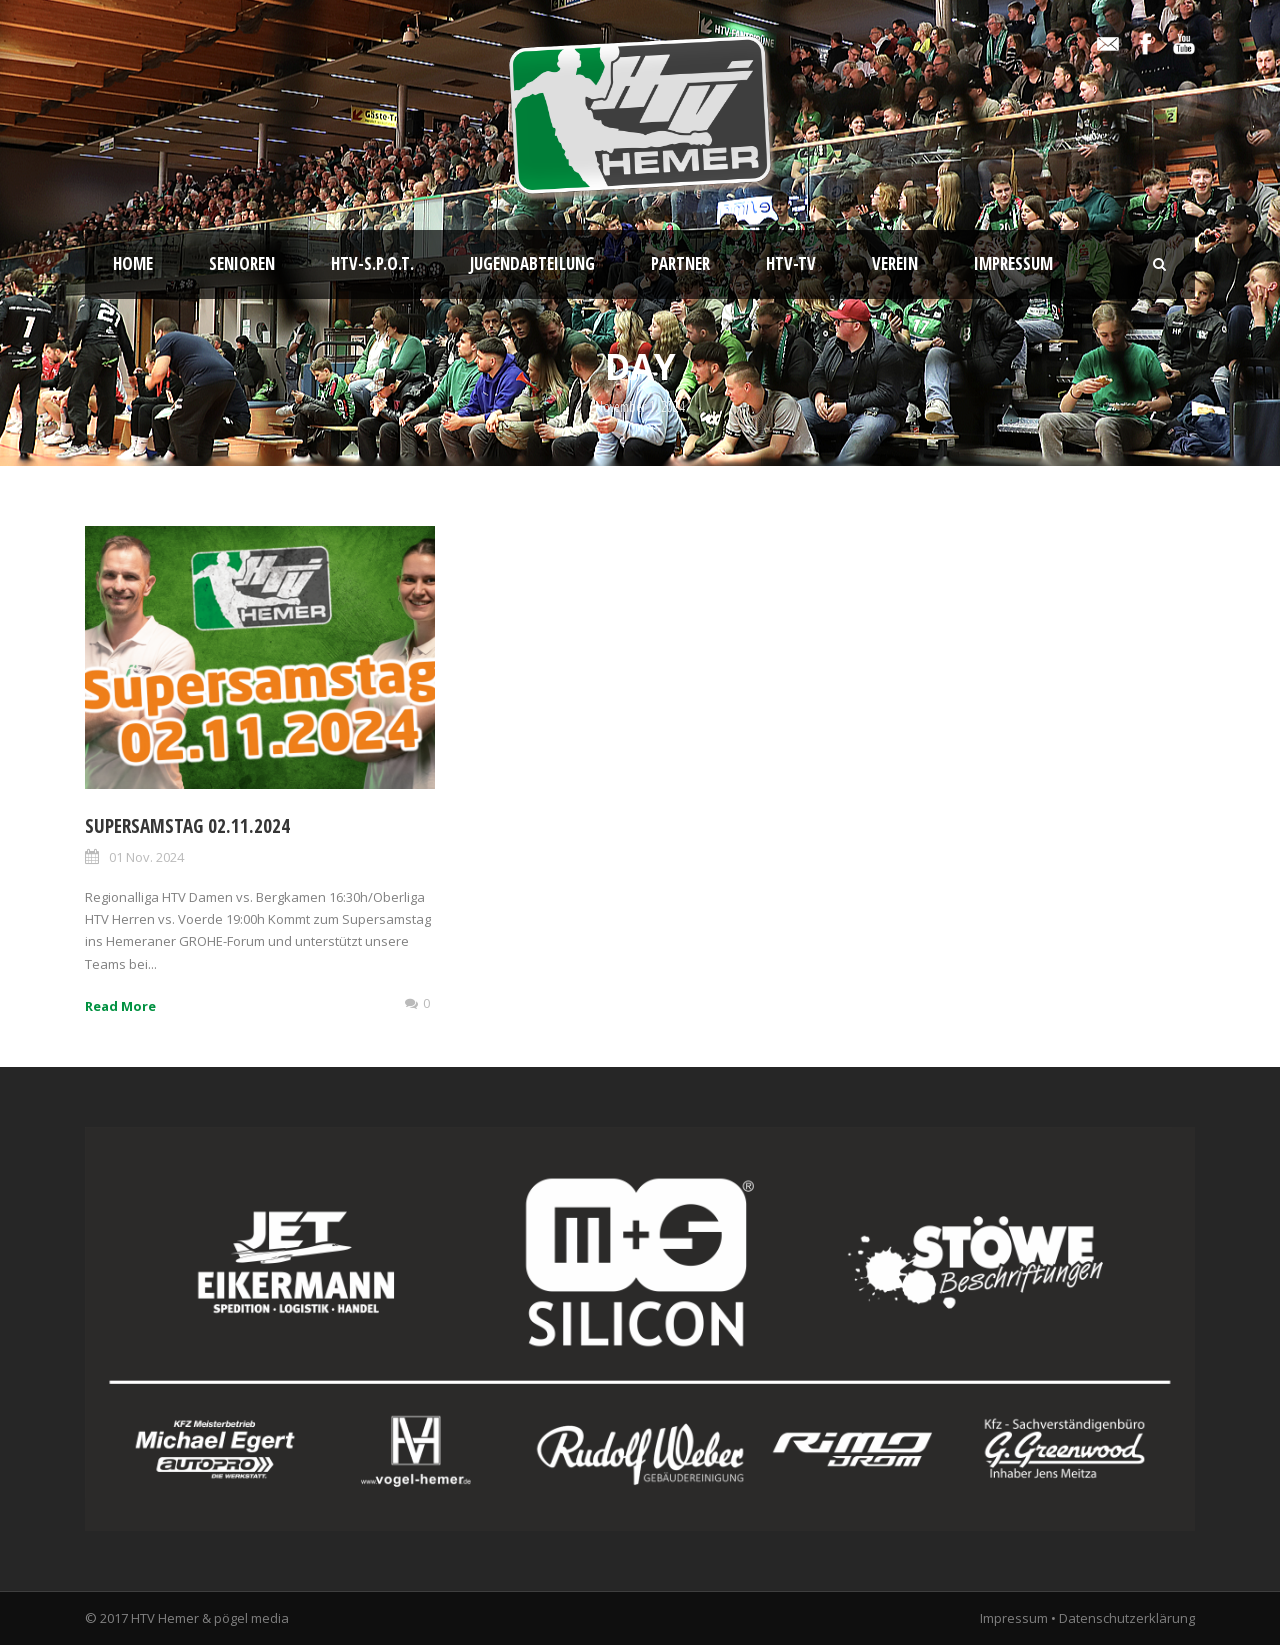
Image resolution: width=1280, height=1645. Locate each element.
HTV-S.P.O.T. (372, 263)
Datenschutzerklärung (1127, 1618)
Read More (120, 1006)
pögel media (251, 1618)
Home (133, 263)
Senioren (242, 263)
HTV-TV (791, 263)
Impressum (1013, 263)
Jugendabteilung (532, 263)
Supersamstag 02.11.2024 (187, 826)
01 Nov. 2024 (146, 857)
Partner (680, 263)
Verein (895, 263)
